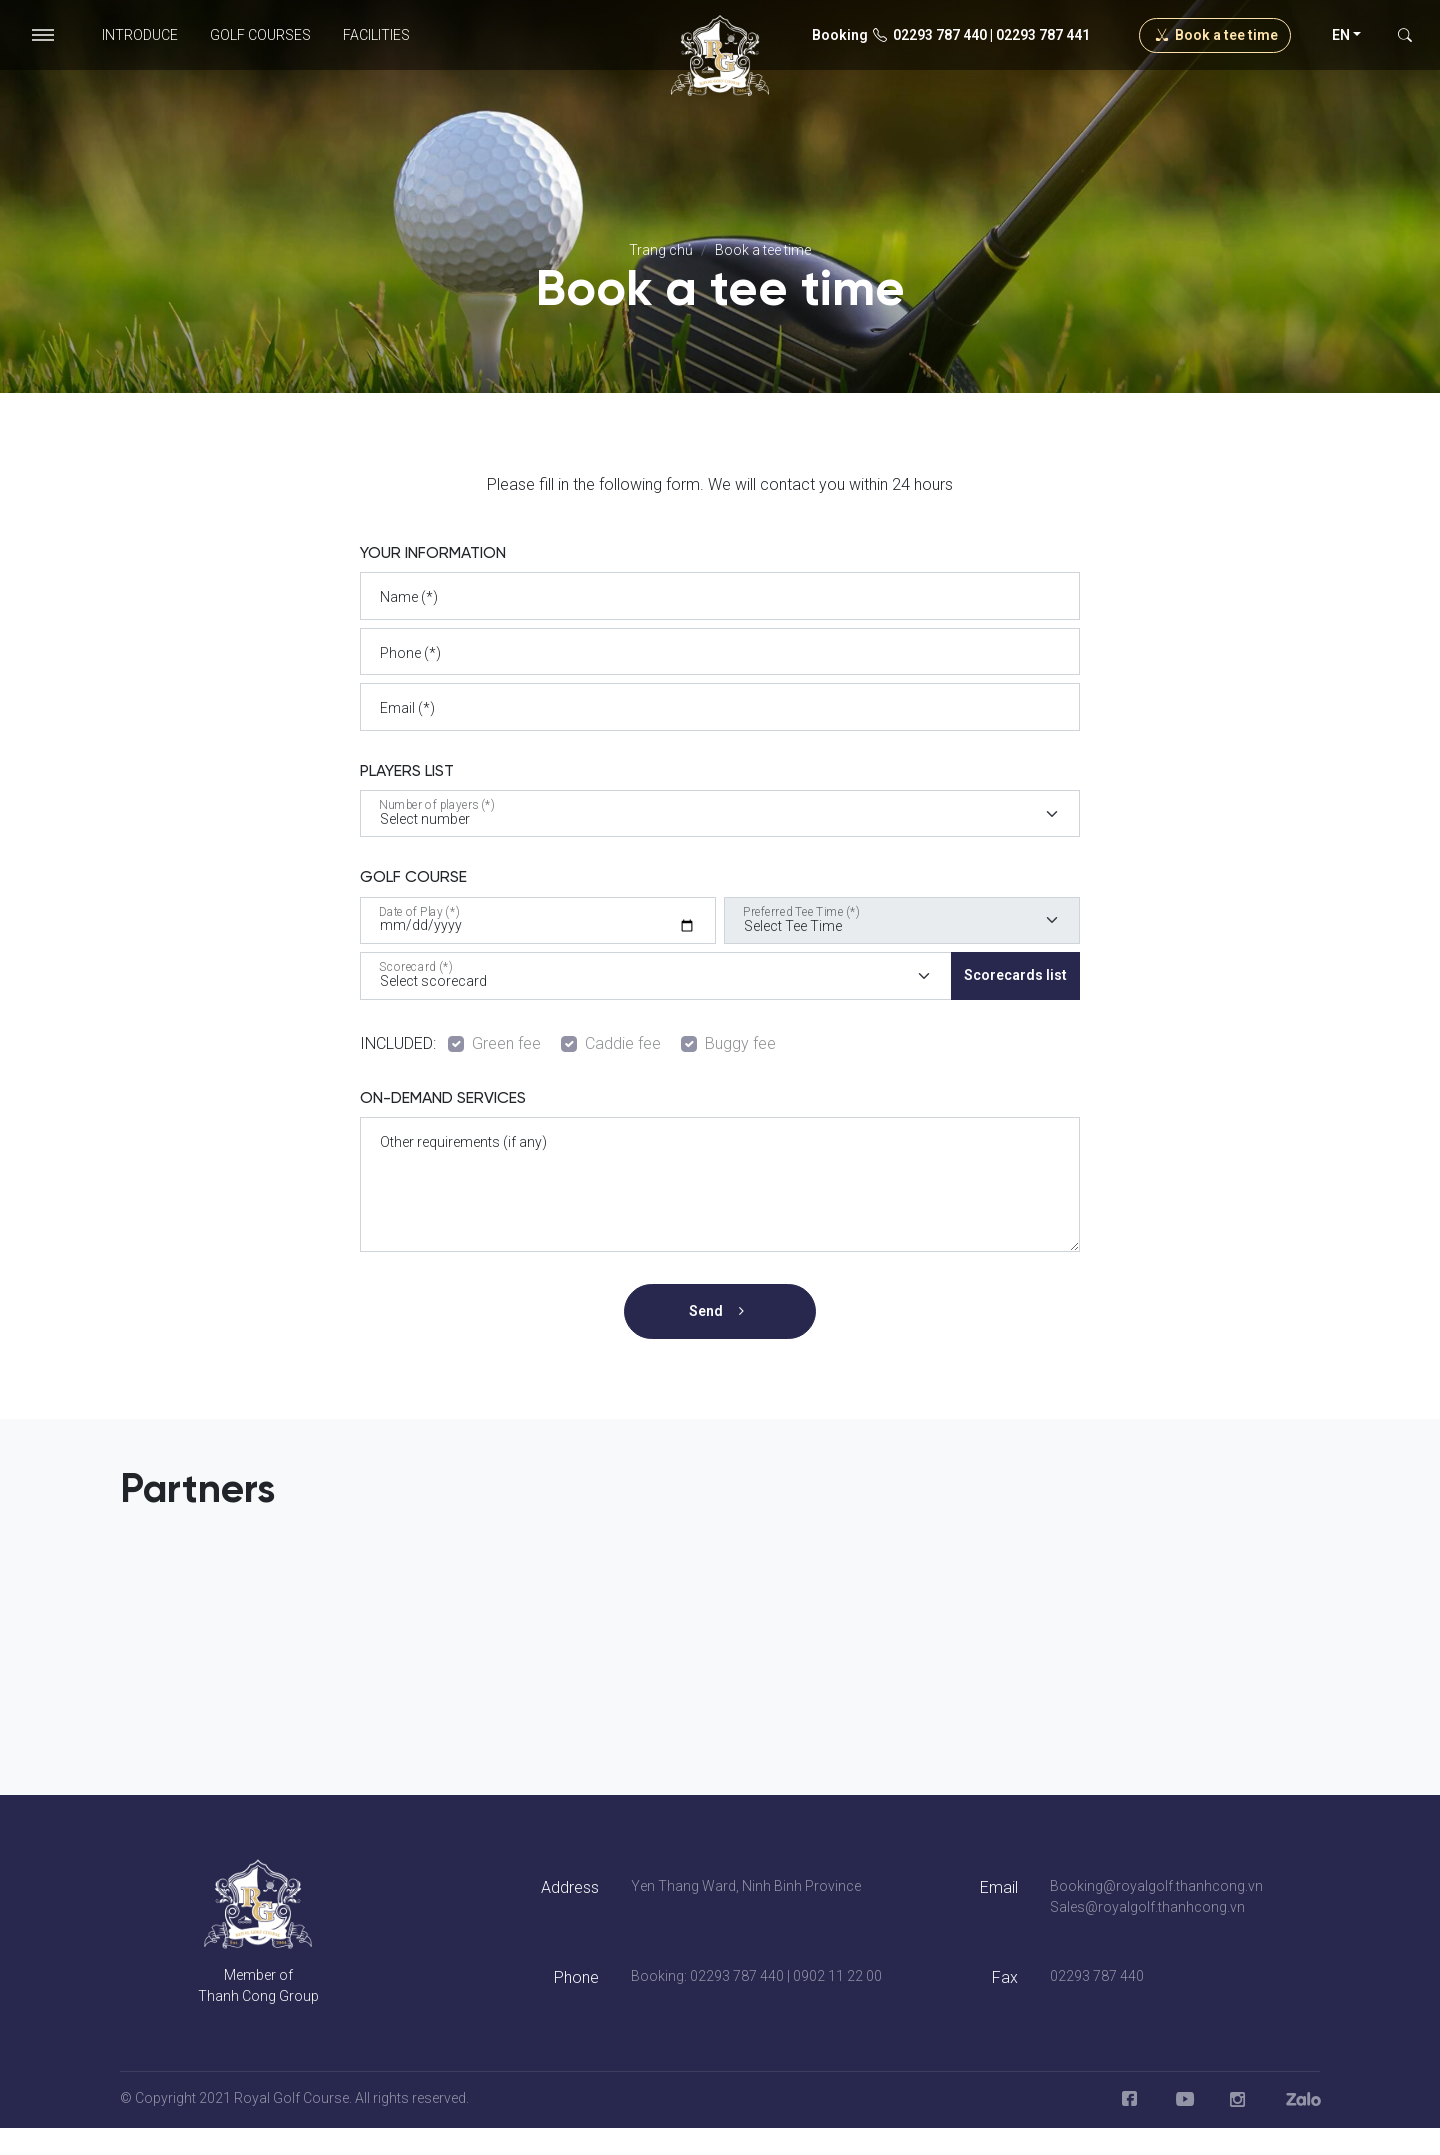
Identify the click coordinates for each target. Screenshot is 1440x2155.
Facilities (376, 35)
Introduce (140, 35)
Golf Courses (260, 35)
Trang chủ (661, 250)
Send (720, 1311)
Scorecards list (1015, 975)
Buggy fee (740, 1043)
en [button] (1341, 35)
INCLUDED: (402, 1043)
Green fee (506, 1043)
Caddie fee (623, 1043)
